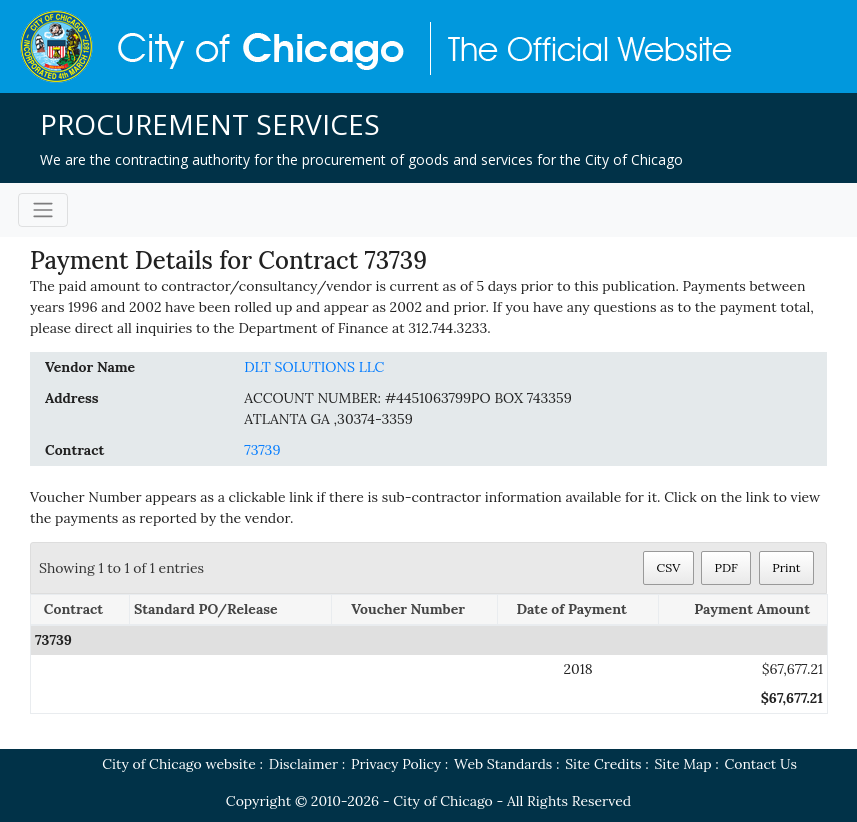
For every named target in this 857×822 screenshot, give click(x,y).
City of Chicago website (179, 764)
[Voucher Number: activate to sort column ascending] (415, 610)
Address (72, 398)
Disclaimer (303, 764)
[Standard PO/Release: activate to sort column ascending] (230, 610)
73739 (262, 450)
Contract (74, 450)
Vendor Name (90, 367)
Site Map (682, 764)
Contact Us (760, 764)
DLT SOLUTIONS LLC (314, 367)
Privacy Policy (396, 764)
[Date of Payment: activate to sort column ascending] (578, 610)
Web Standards (503, 764)
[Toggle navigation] (43, 210)
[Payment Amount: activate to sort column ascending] (743, 610)
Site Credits (603, 764)
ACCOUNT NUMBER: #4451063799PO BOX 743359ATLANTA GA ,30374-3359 (408, 408)
